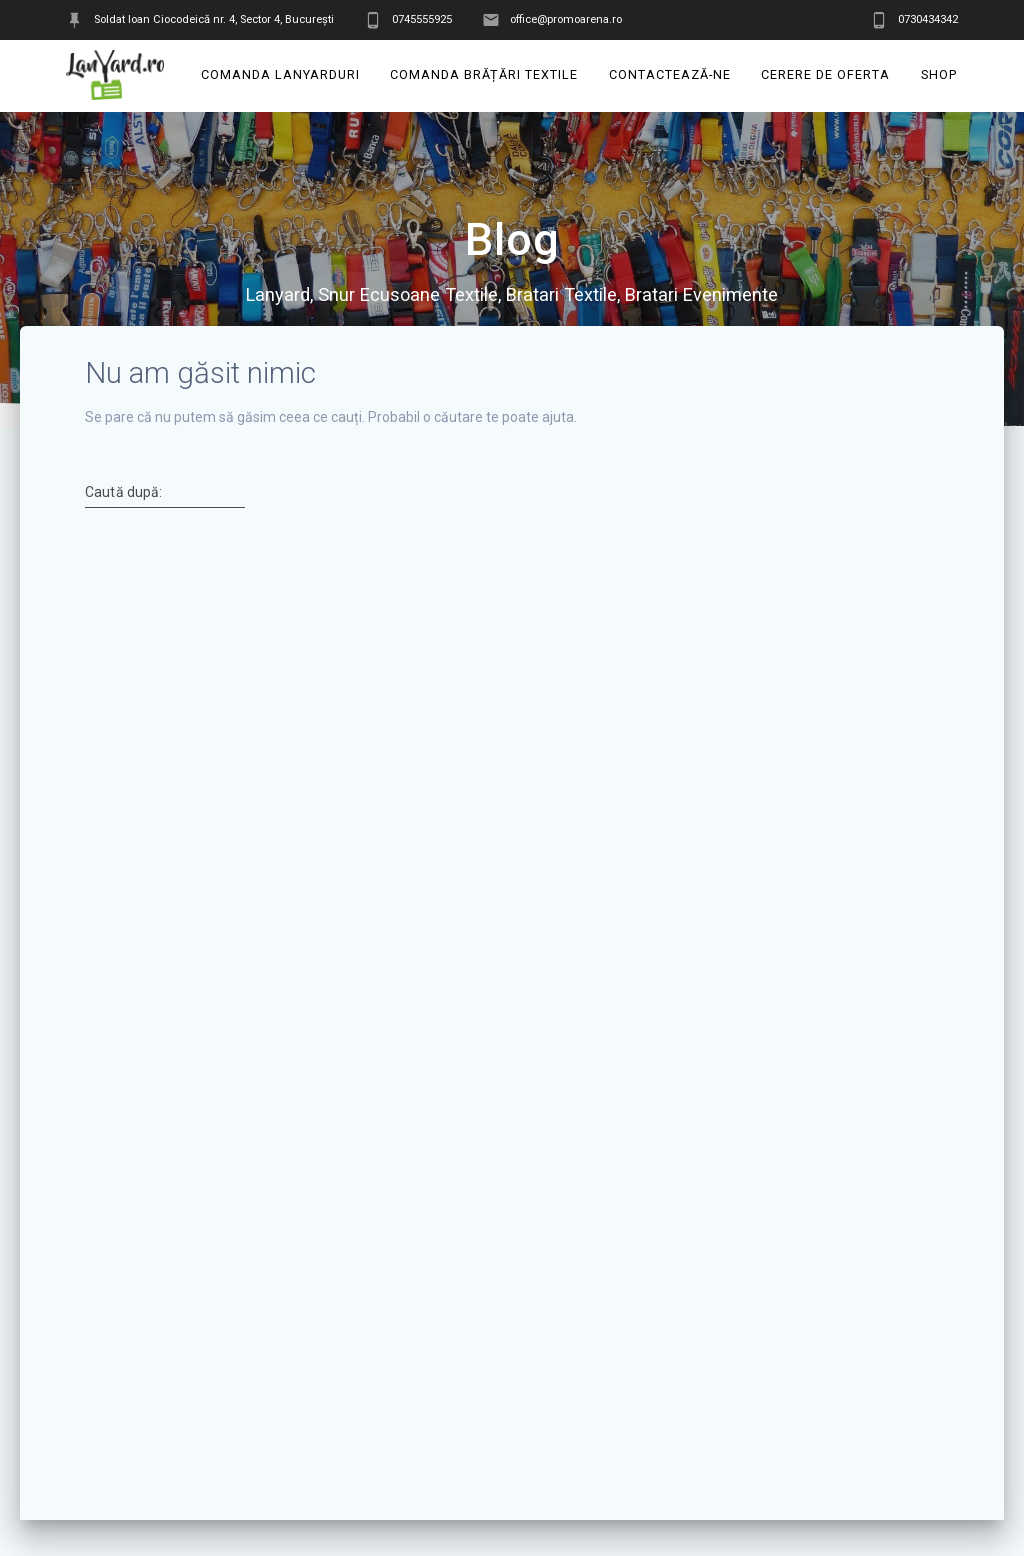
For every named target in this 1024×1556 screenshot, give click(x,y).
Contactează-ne (670, 74)
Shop (939, 74)
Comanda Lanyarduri (280, 74)
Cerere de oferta (826, 74)
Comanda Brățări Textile (485, 74)
